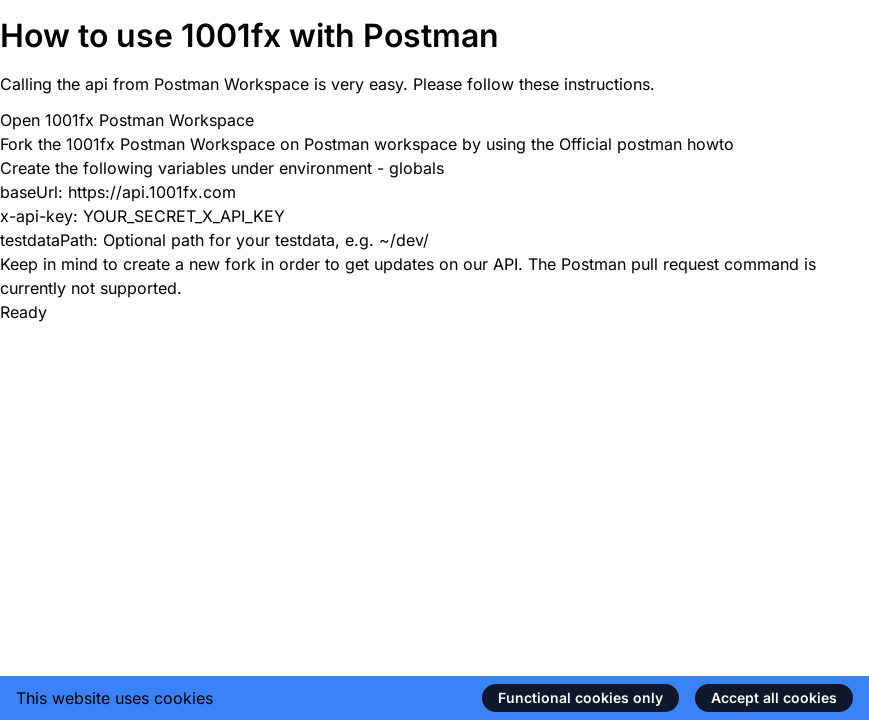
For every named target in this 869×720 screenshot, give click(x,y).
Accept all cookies (774, 697)
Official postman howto (646, 144)
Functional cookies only (580, 697)
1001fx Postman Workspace (149, 120)
